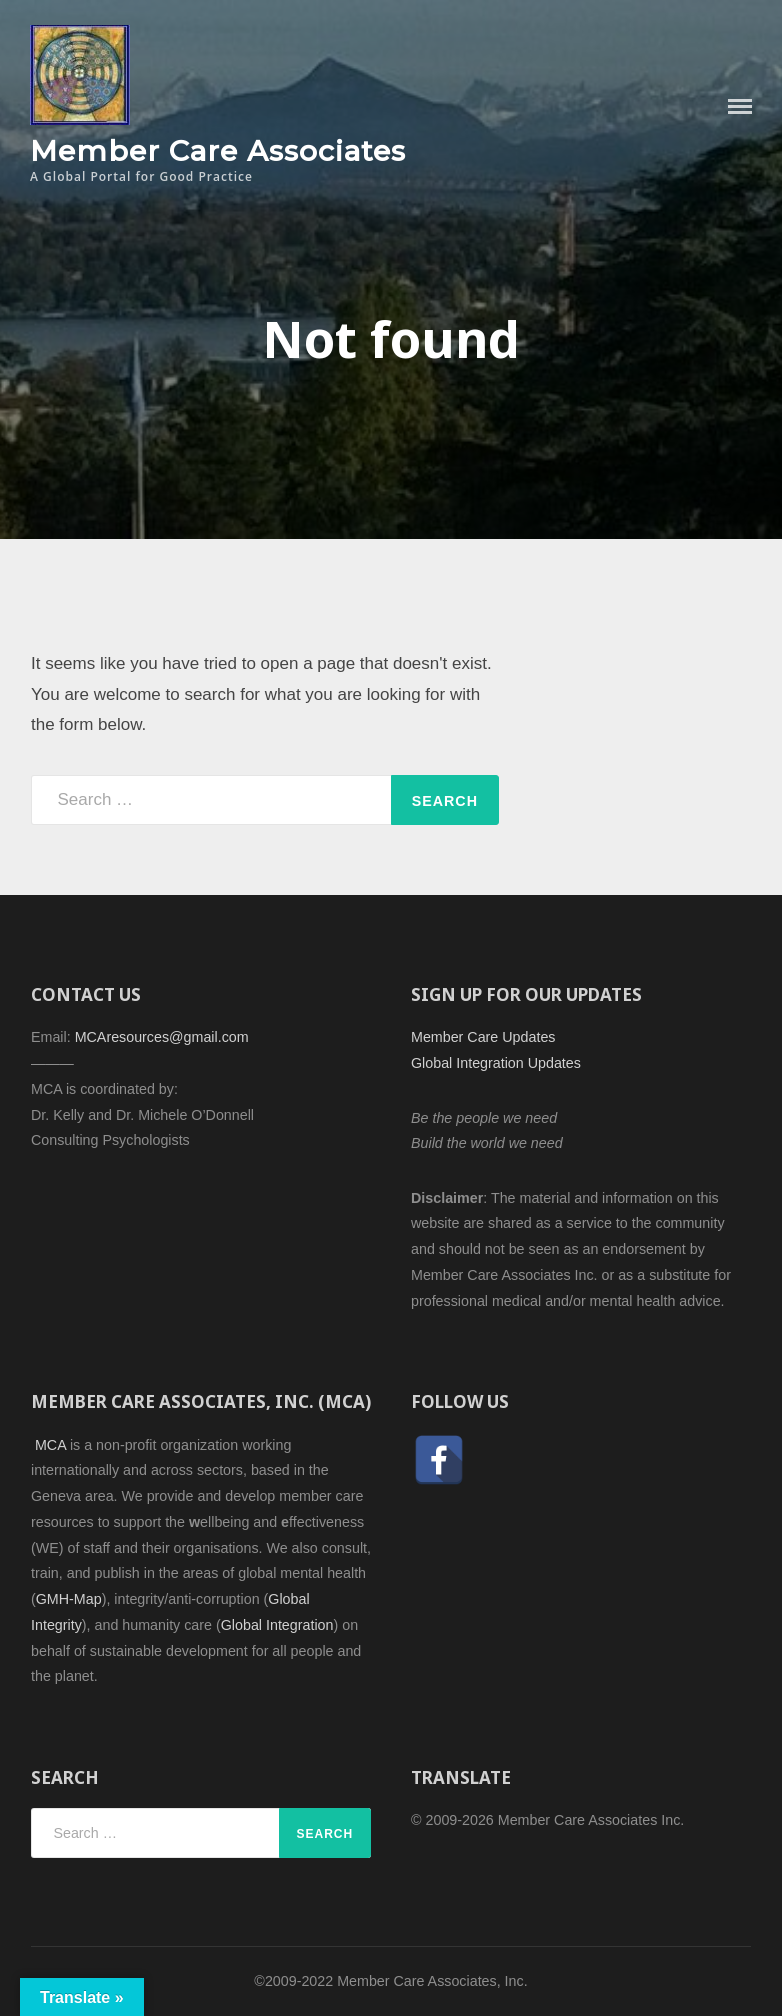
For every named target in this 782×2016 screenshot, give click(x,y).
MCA (50, 1445)
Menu (740, 106)
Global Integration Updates (496, 1063)
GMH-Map (69, 1599)
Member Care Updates (483, 1037)
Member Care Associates (218, 150)
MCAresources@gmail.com (162, 1037)
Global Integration (277, 1625)
